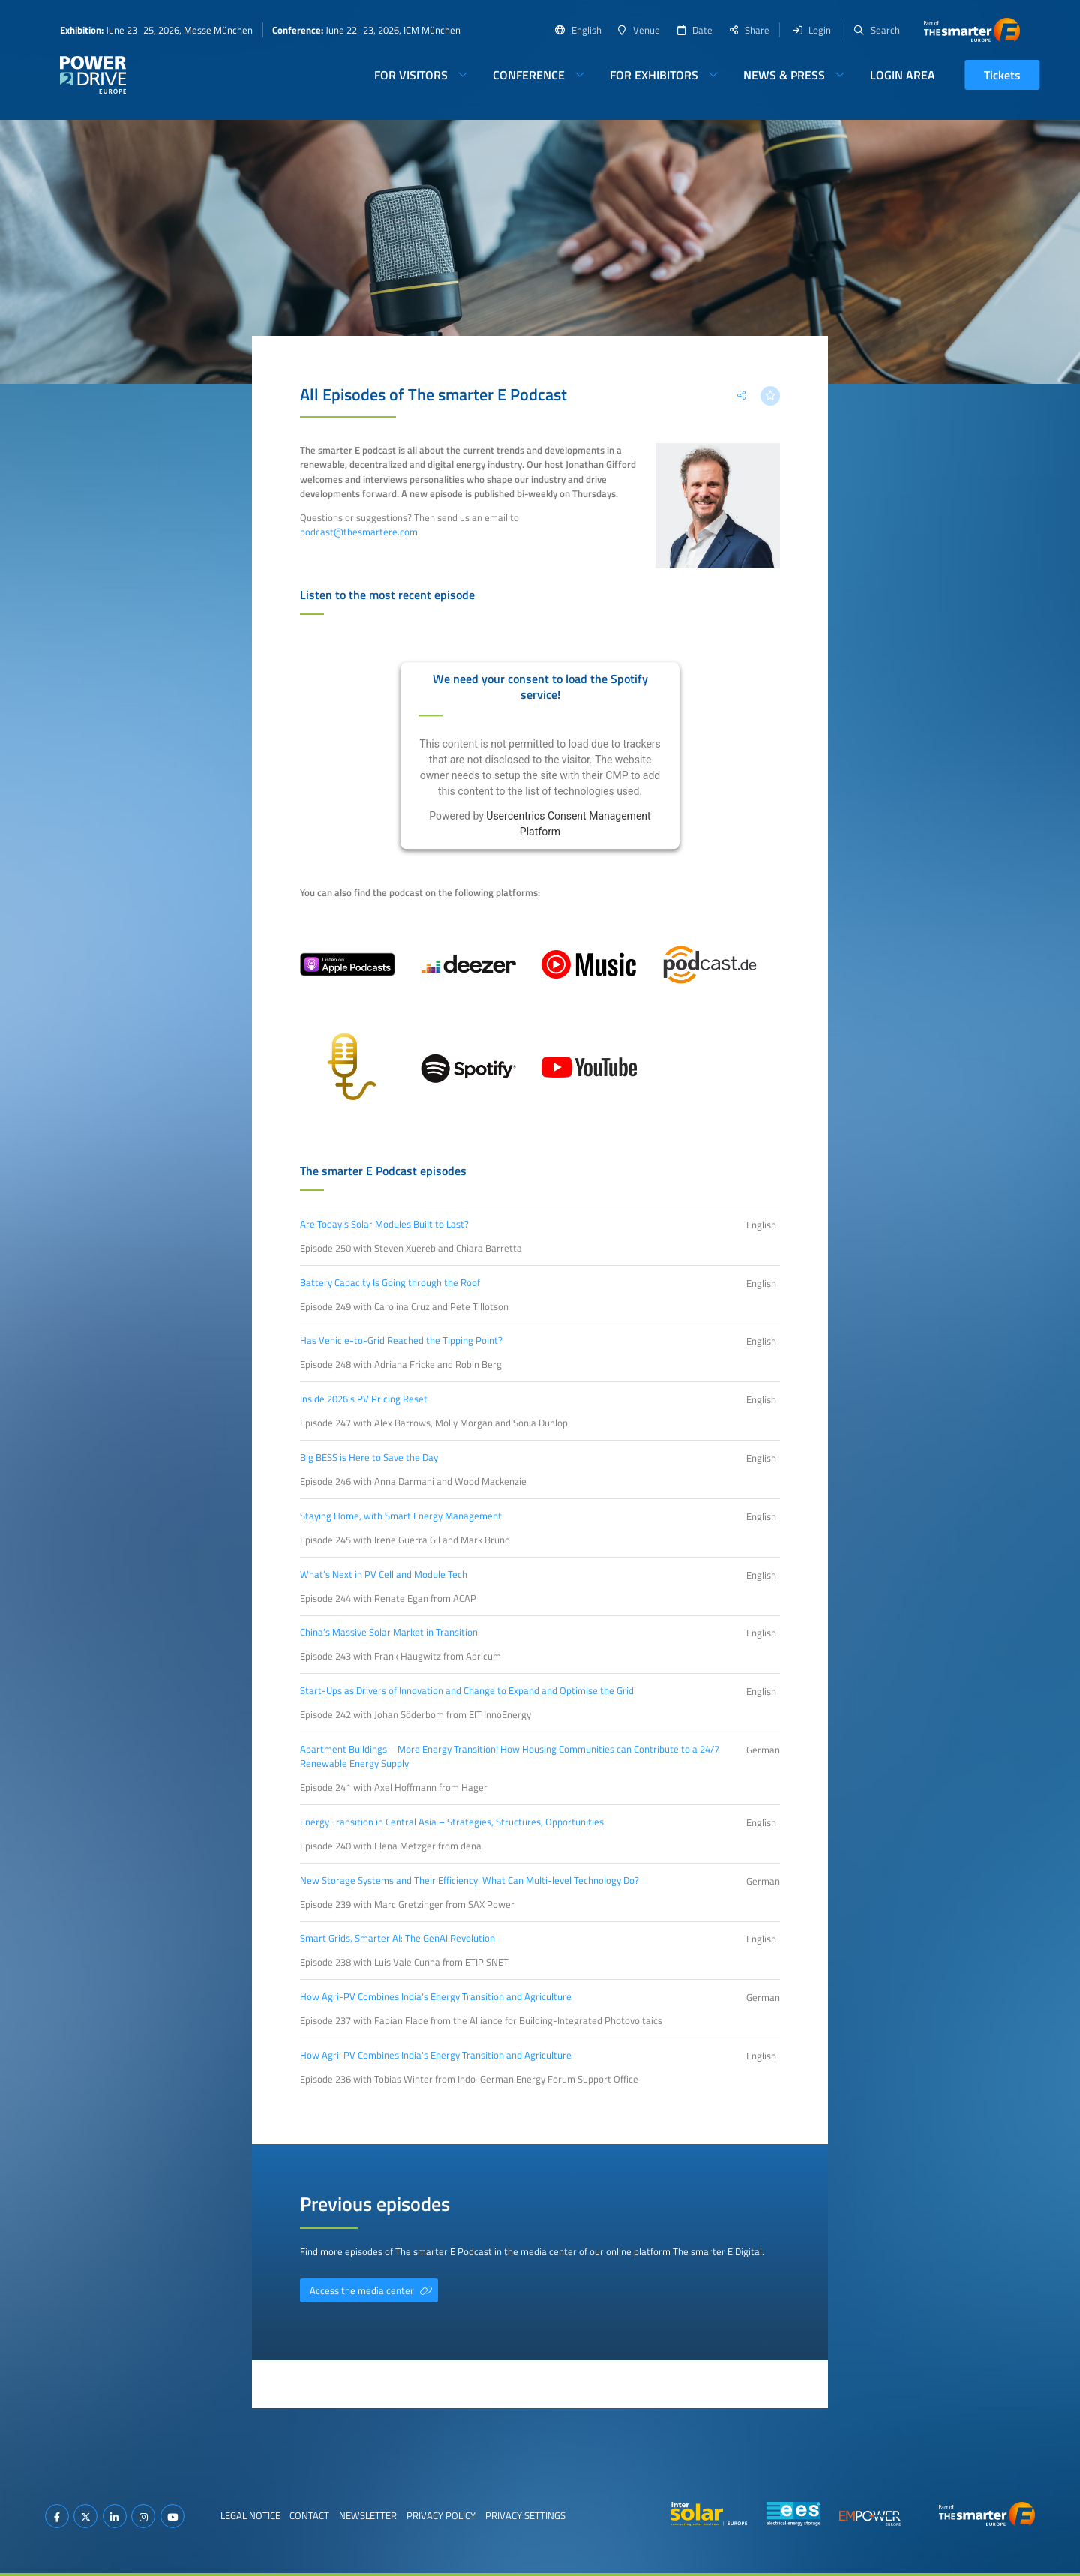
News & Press (784, 75)
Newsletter (368, 2515)
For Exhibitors (654, 75)
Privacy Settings (525, 2515)
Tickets (1002, 75)
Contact (309, 2515)
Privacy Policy (441, 2515)
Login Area (902, 75)
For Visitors (411, 75)
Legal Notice (250, 2515)
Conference (529, 75)
